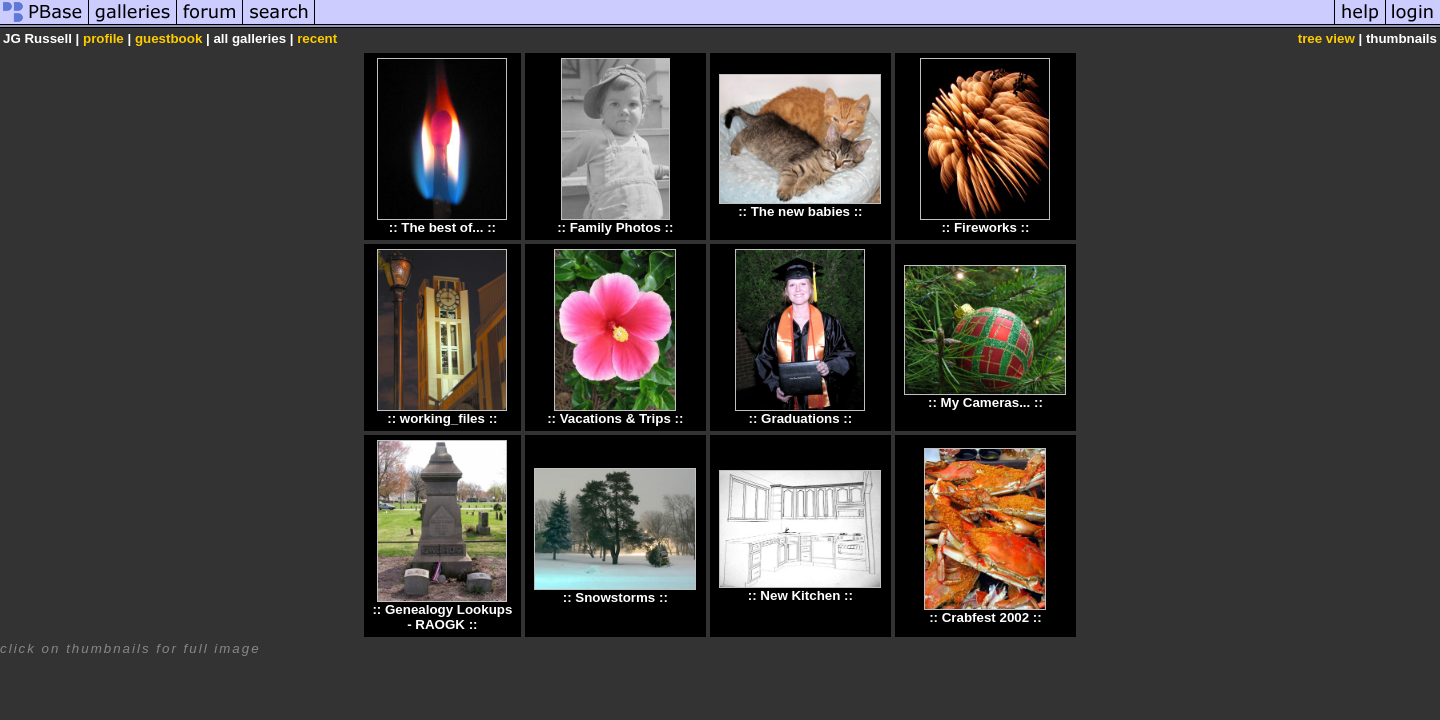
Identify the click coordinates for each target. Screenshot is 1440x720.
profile (103, 38)
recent (317, 38)
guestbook (168, 38)
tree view (1326, 38)
